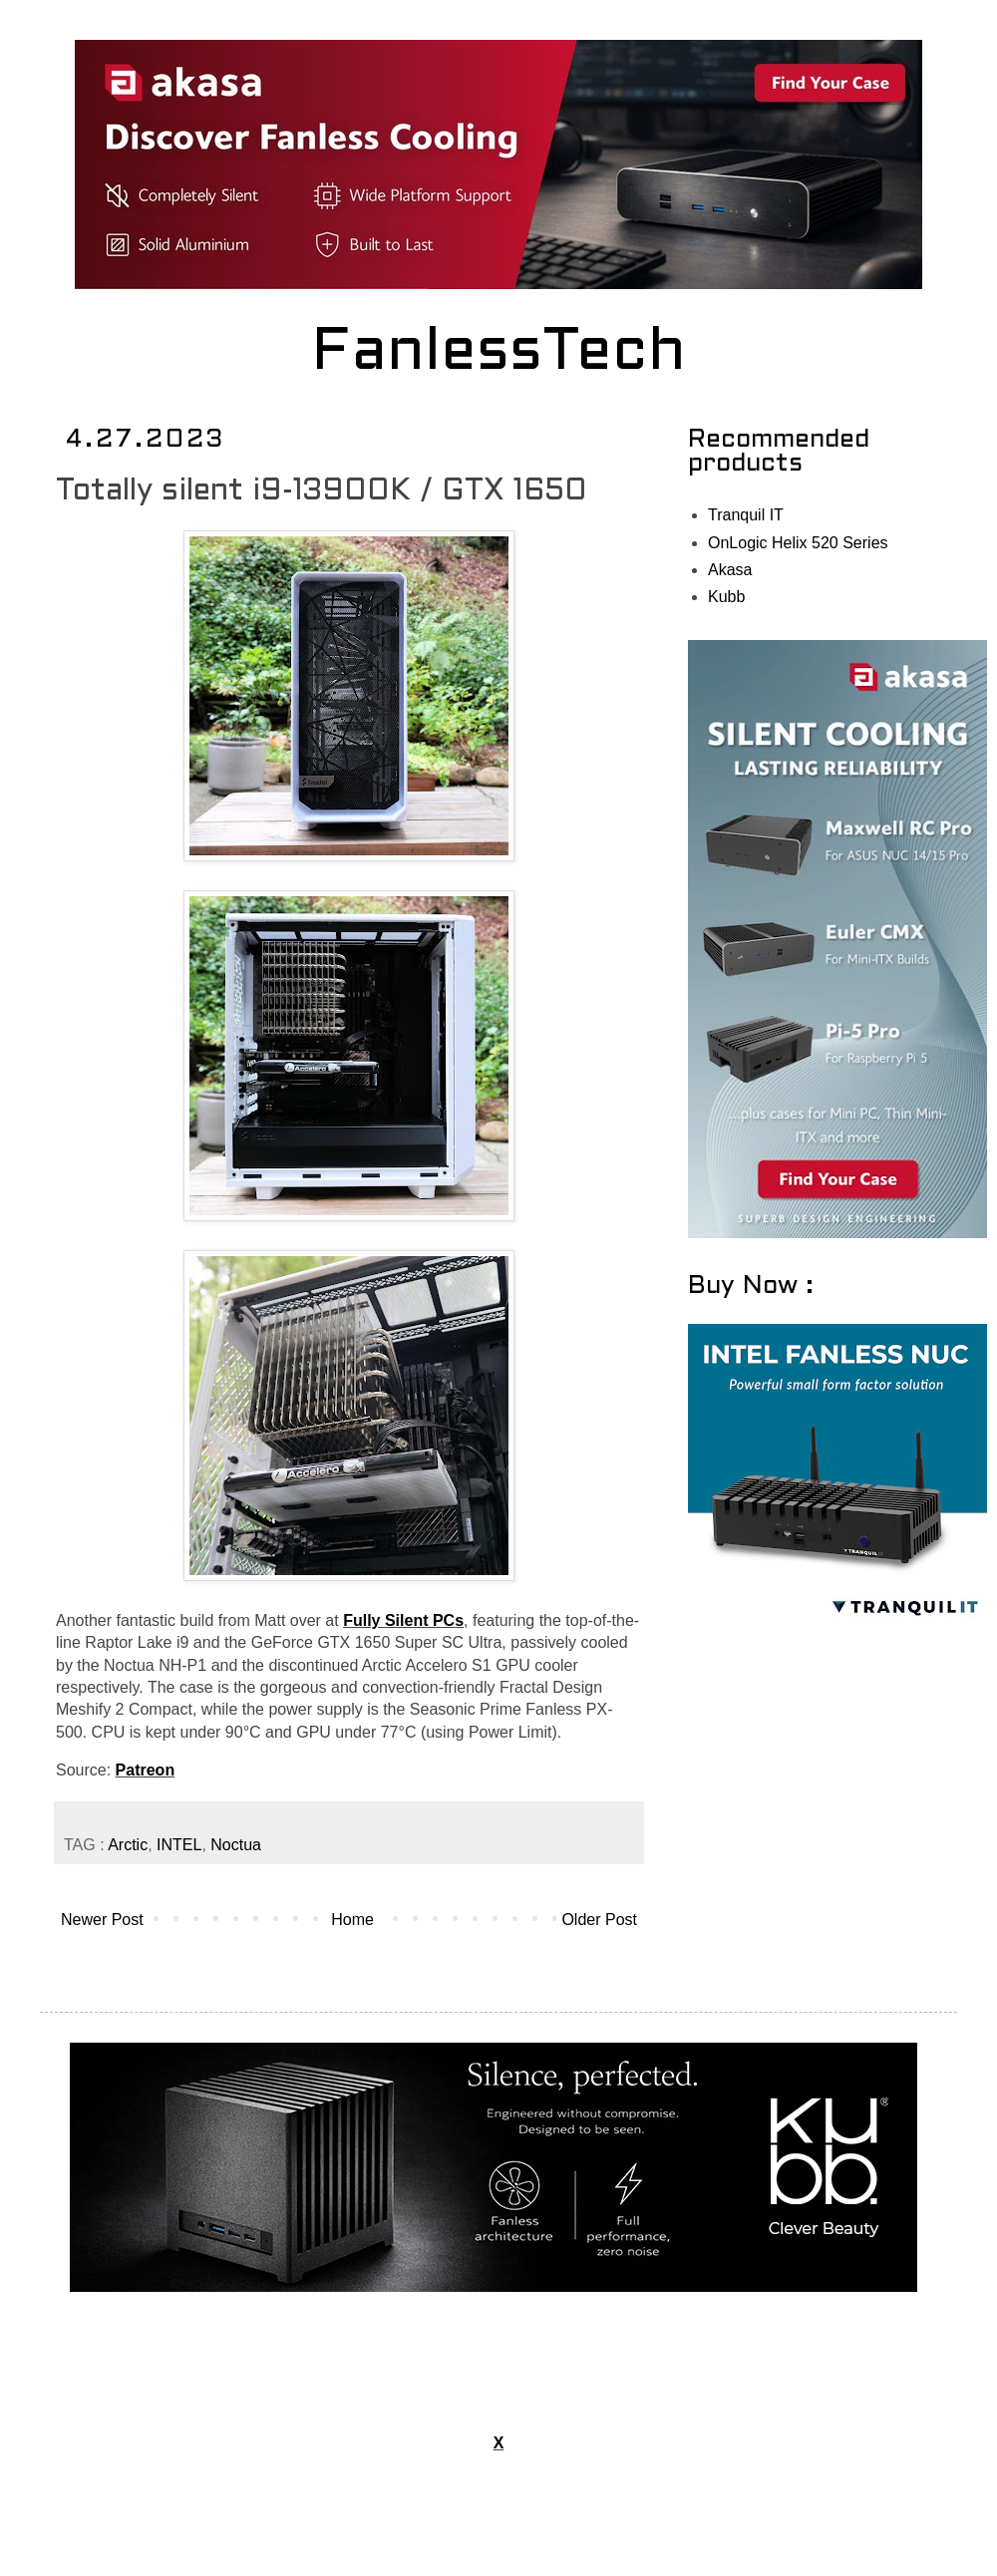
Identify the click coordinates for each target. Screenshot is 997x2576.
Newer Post (102, 1919)
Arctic (128, 1844)
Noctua (235, 1844)
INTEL (179, 1844)
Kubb (726, 596)
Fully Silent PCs (403, 1620)
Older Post (599, 1919)
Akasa (730, 569)
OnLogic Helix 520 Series (798, 542)
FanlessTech (499, 354)
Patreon (145, 1770)
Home (352, 1919)
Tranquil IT (746, 514)
